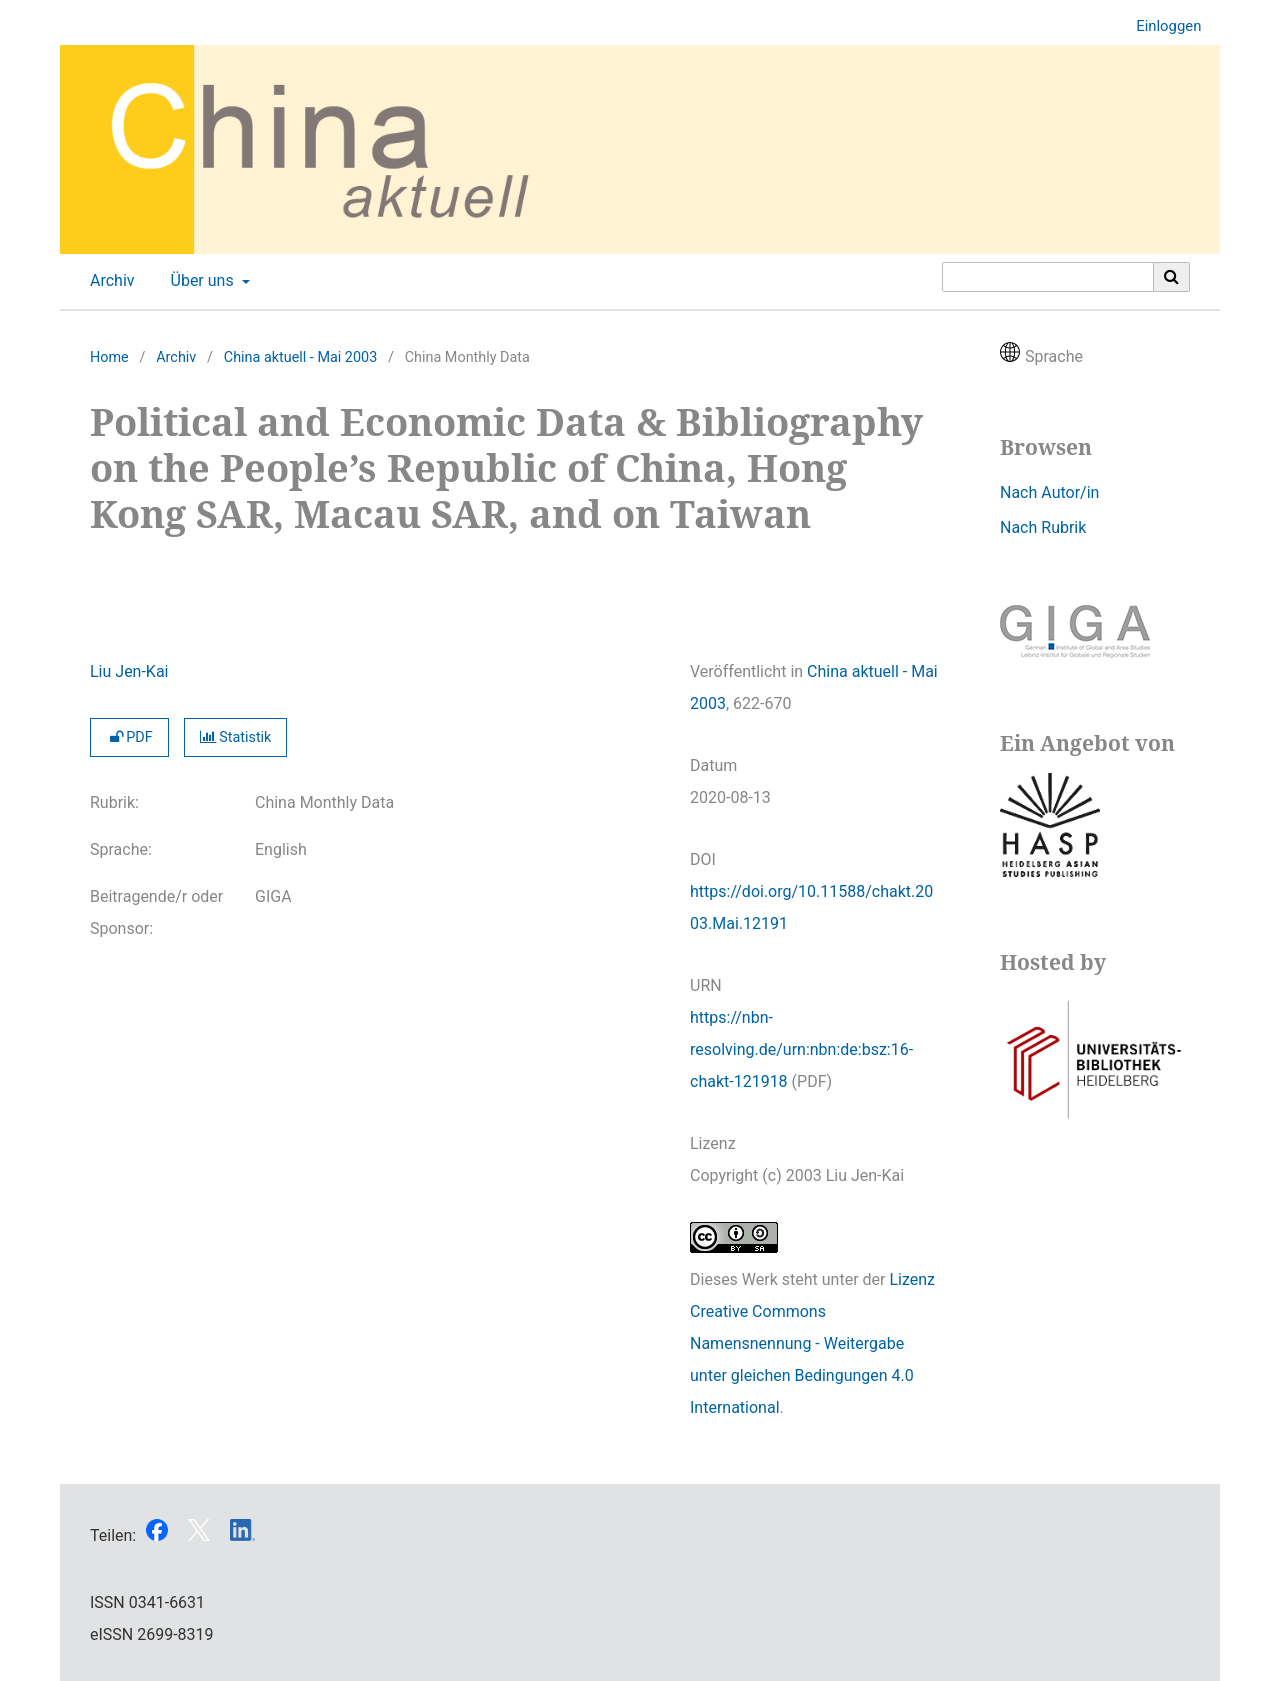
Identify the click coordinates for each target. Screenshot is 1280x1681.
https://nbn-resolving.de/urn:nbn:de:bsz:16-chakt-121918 (801, 1049)
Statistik (236, 737)
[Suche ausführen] (1172, 277)
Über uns (200, 281)
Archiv (108, 281)
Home (109, 357)
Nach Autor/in (1049, 492)
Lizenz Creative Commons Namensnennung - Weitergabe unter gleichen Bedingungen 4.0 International (812, 1343)
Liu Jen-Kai (129, 671)
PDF (129, 737)
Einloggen (1161, 26)
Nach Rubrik (1043, 527)
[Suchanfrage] (1048, 277)
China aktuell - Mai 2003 (300, 357)
